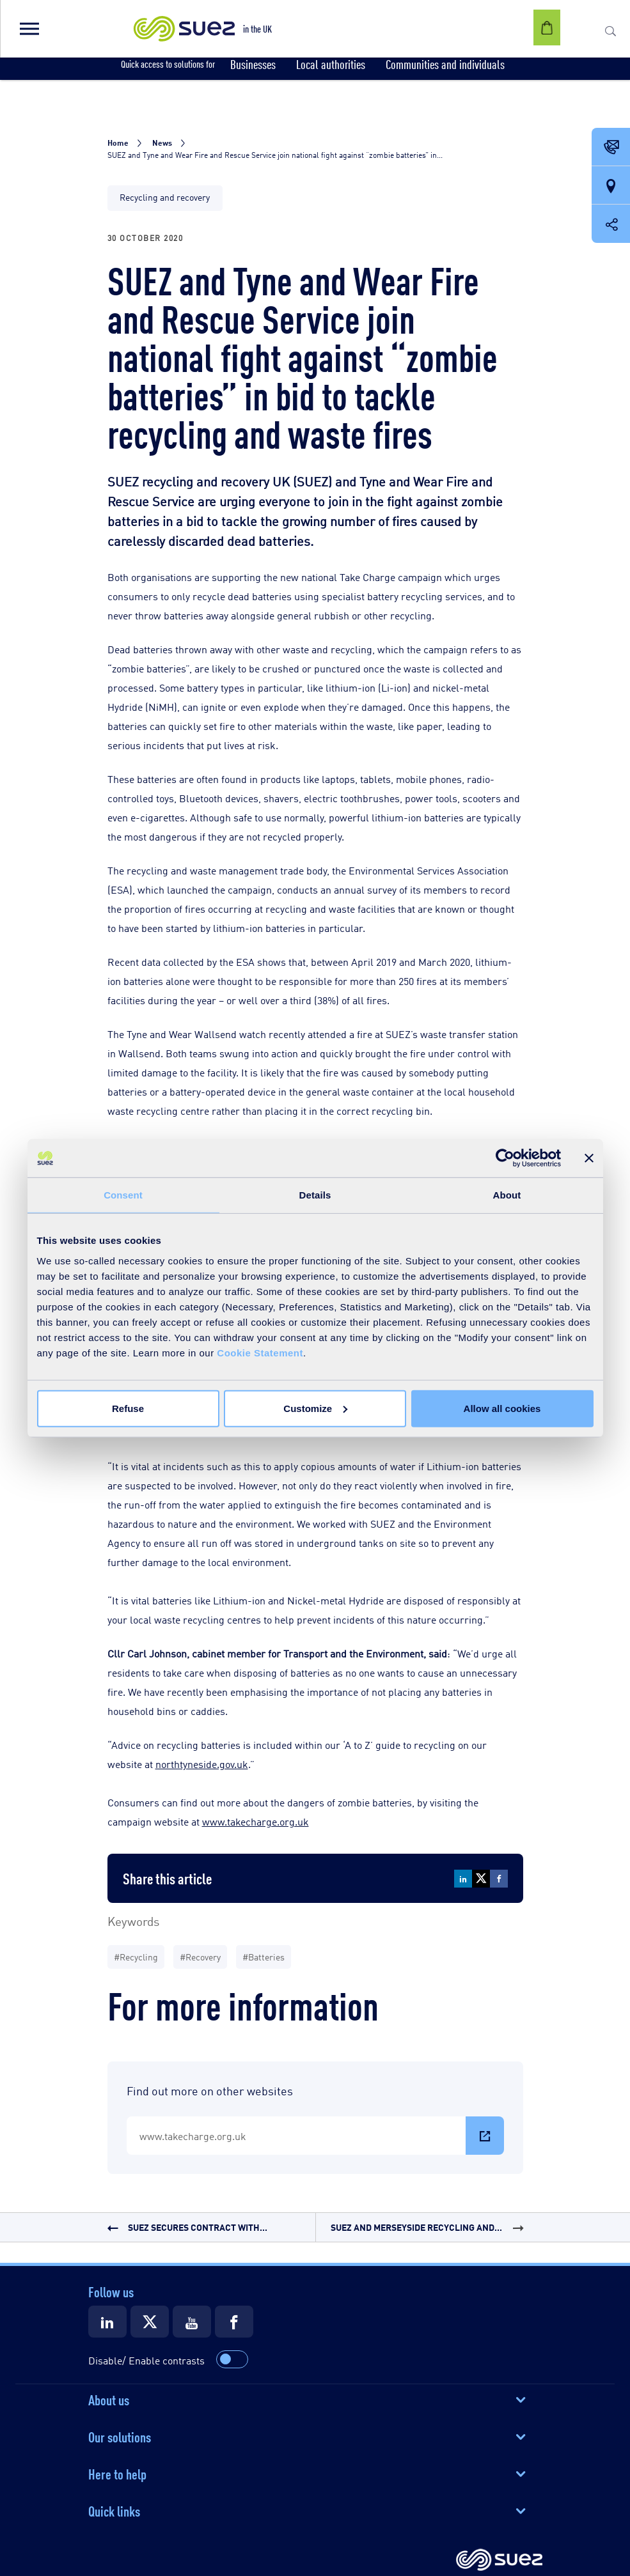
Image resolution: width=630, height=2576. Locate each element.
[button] (29, 29)
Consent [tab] (123, 1195)
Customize (315, 1407)
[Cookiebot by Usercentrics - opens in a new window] (505, 1158)
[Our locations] (611, 186)
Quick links (114, 2510)
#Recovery (200, 1956)
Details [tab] (315, 1195)
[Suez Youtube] (192, 2322)
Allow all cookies (502, 1407)
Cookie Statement (260, 1352)
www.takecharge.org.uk (255, 1821)
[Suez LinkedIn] (107, 2322)
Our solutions (119, 2436)
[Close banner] (589, 1158)
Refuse (128, 1407)
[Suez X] (149, 2322)
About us (108, 2399)
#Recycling (136, 1956)
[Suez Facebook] (234, 2322)
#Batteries (263, 1956)
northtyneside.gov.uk (201, 1764)
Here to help (117, 2473)
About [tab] (507, 1195)
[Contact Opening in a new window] (611, 147)
